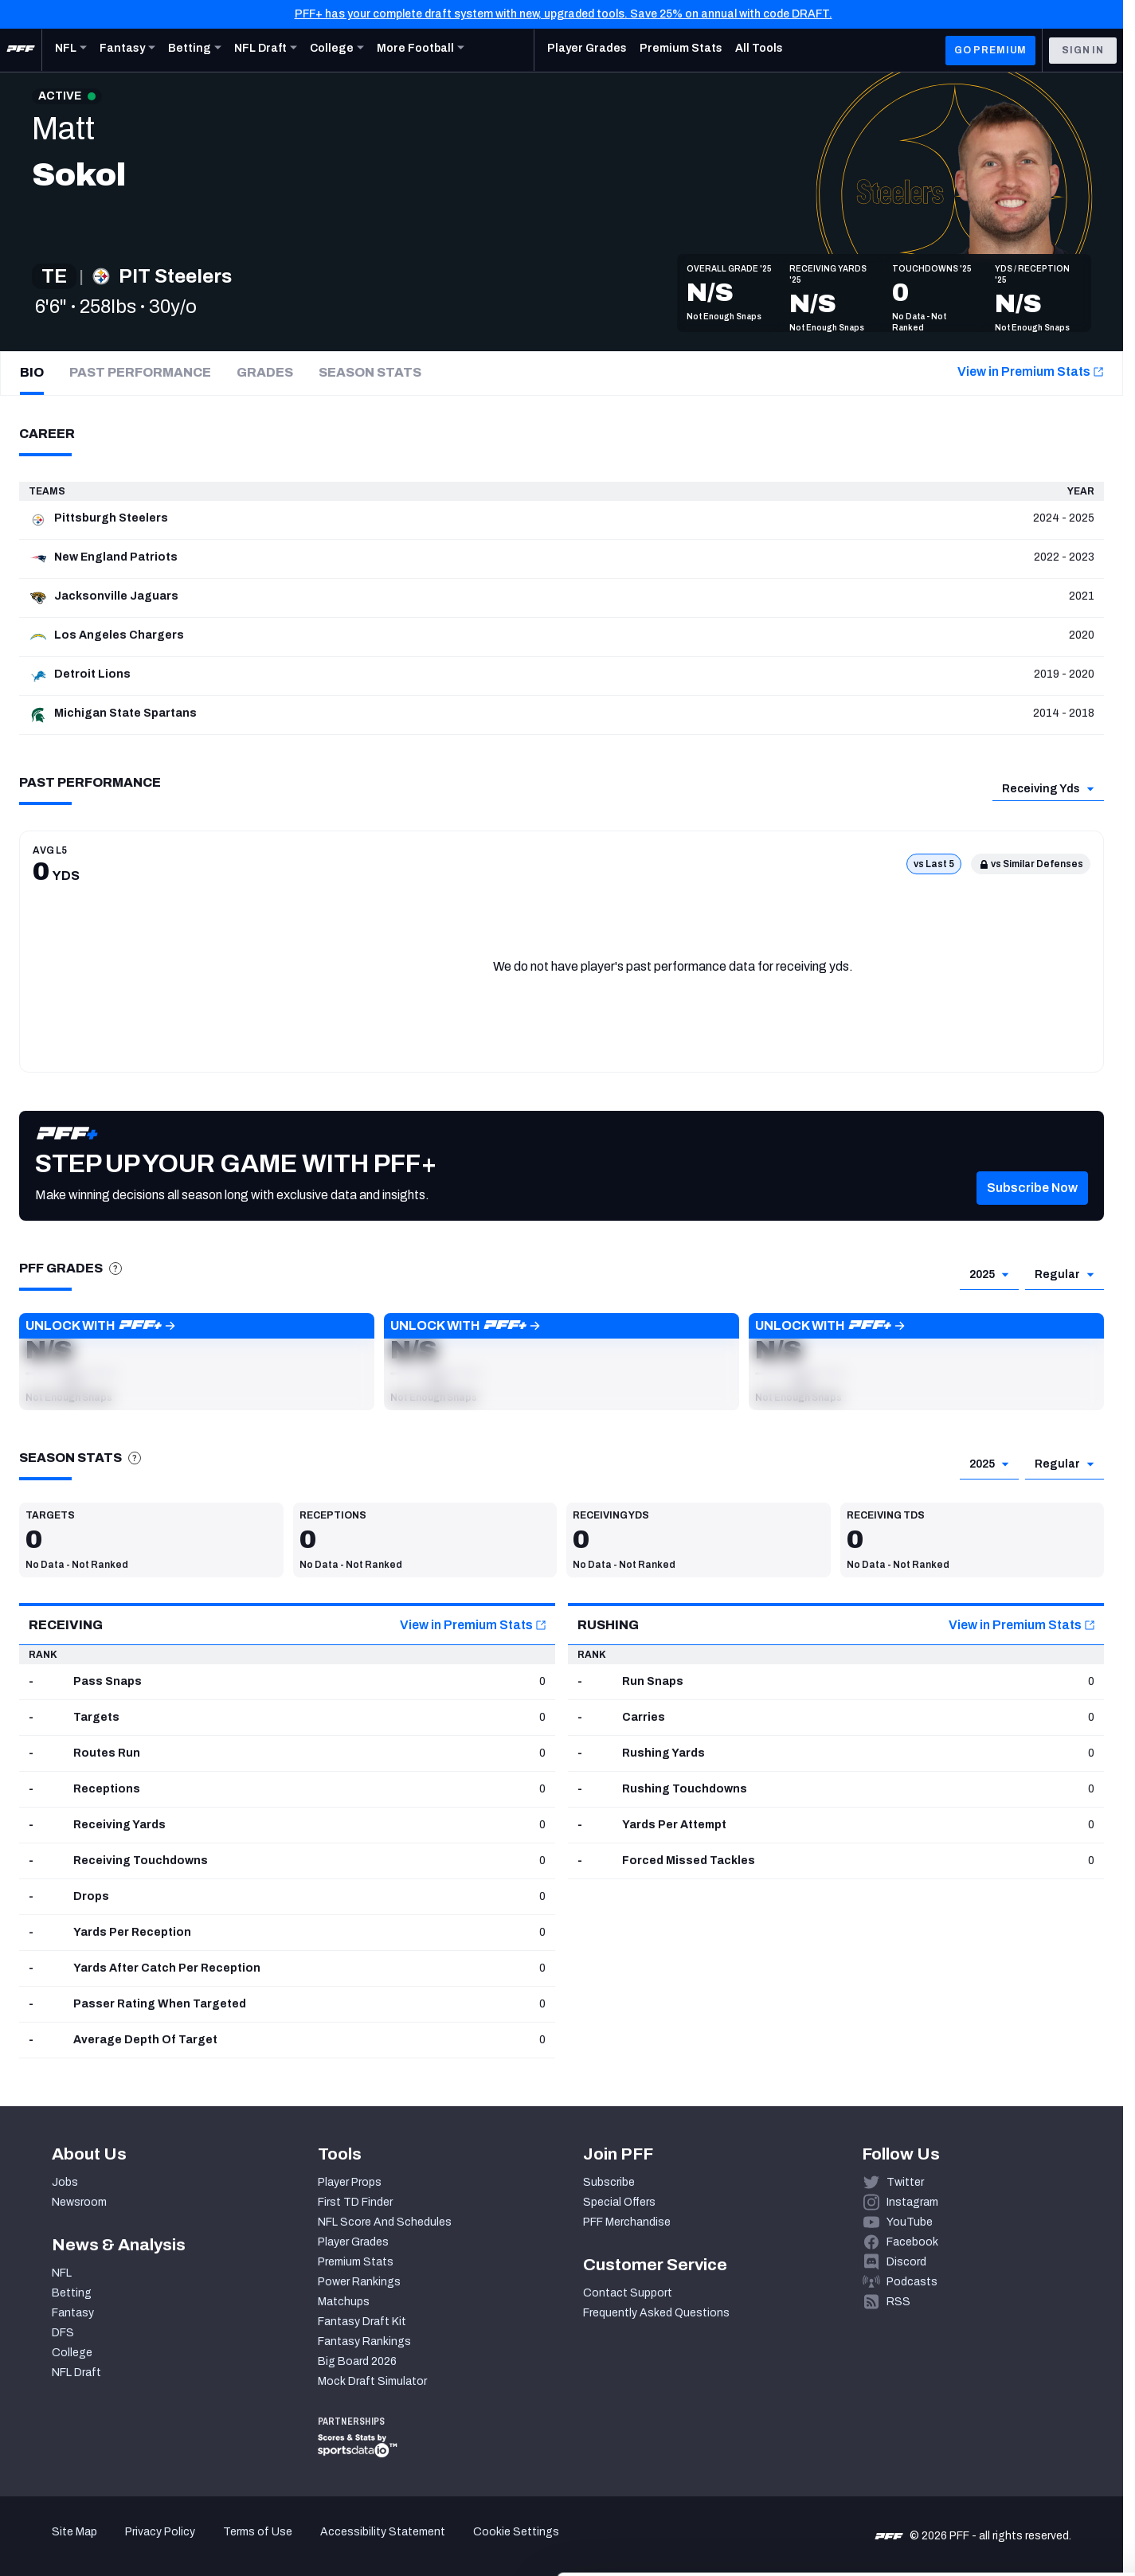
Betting (72, 2293)
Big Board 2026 (357, 2361)
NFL (62, 2273)
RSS (898, 2302)
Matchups (344, 2302)
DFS (63, 2333)
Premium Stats (355, 2262)
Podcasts (911, 2282)
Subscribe (609, 2182)
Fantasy (73, 2313)
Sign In (1083, 50)
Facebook (912, 2242)
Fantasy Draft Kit (362, 2322)
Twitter (905, 2182)
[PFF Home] (20, 50)
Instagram (912, 2202)
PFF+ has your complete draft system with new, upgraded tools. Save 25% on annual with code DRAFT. (563, 14)
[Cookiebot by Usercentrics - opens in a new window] (103, 2545)
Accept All (1002, 2430)
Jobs (65, 2182)
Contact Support (627, 2293)
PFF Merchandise (627, 2222)
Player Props (350, 2182)
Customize (1003, 2477)
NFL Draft (76, 2373)
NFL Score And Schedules (385, 2222)
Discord (906, 2262)
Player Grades (353, 2242)
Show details (246, 2544)
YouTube (909, 2222)
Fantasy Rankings (364, 2341)
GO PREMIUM (990, 50)
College (72, 2353)
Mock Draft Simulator (372, 2381)
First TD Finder (355, 2202)
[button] (1032, 1212)
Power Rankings (359, 2282)
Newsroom (79, 2202)
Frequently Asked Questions (656, 2313)
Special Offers (619, 2202)
